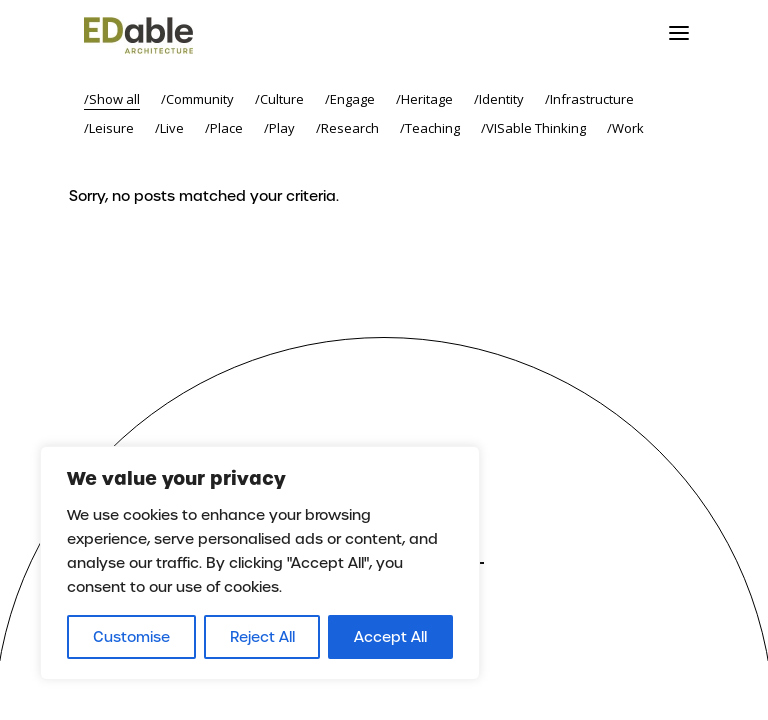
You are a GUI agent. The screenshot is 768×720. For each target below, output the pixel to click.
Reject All (262, 637)
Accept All (390, 637)
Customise (131, 637)
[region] (260, 563)
